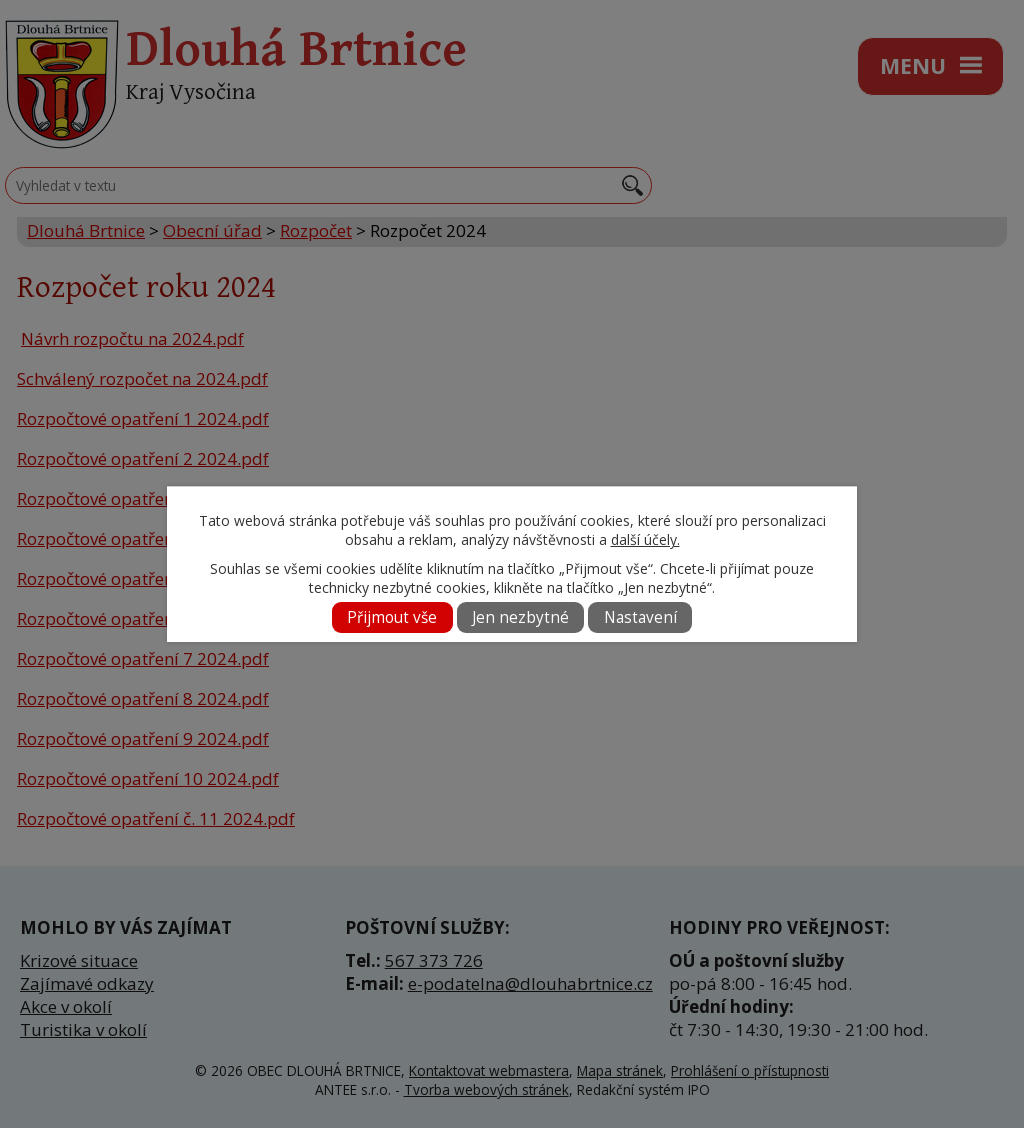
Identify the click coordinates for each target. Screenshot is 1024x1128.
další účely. (645, 539)
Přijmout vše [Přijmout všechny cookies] (392, 617)
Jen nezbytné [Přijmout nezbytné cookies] (520, 617)
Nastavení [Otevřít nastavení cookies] (640, 617)
